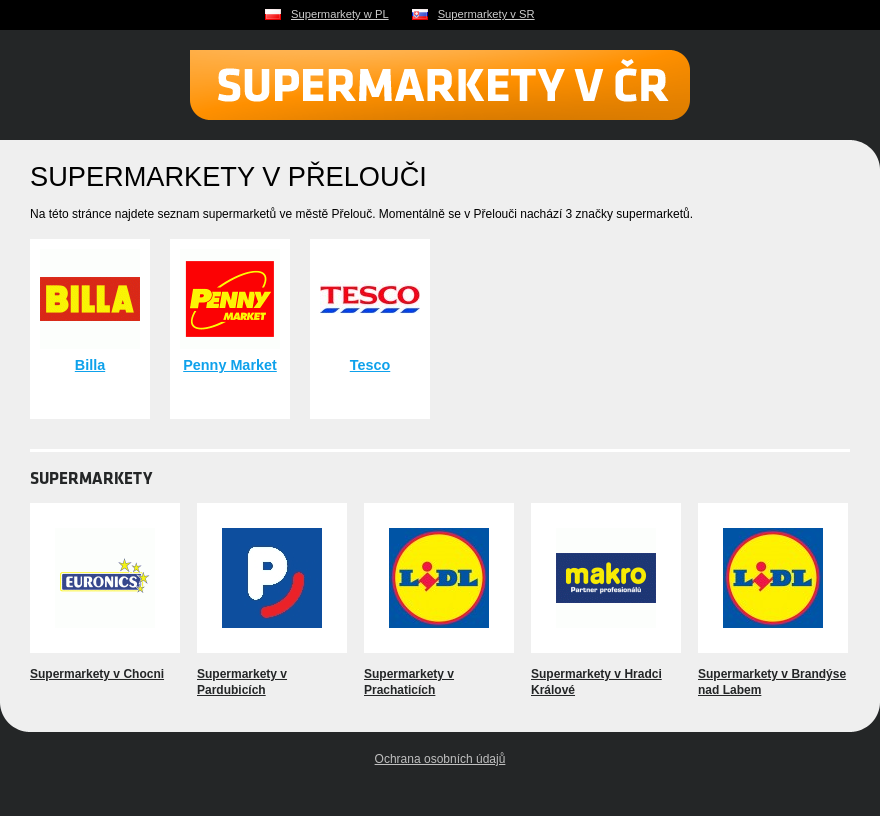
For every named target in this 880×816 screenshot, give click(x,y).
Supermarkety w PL (340, 14)
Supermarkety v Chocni (97, 674)
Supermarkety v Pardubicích (242, 682)
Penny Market (230, 365)
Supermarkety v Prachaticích (409, 682)
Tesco (370, 365)
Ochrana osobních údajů (440, 759)
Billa (90, 365)
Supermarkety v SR (486, 14)
